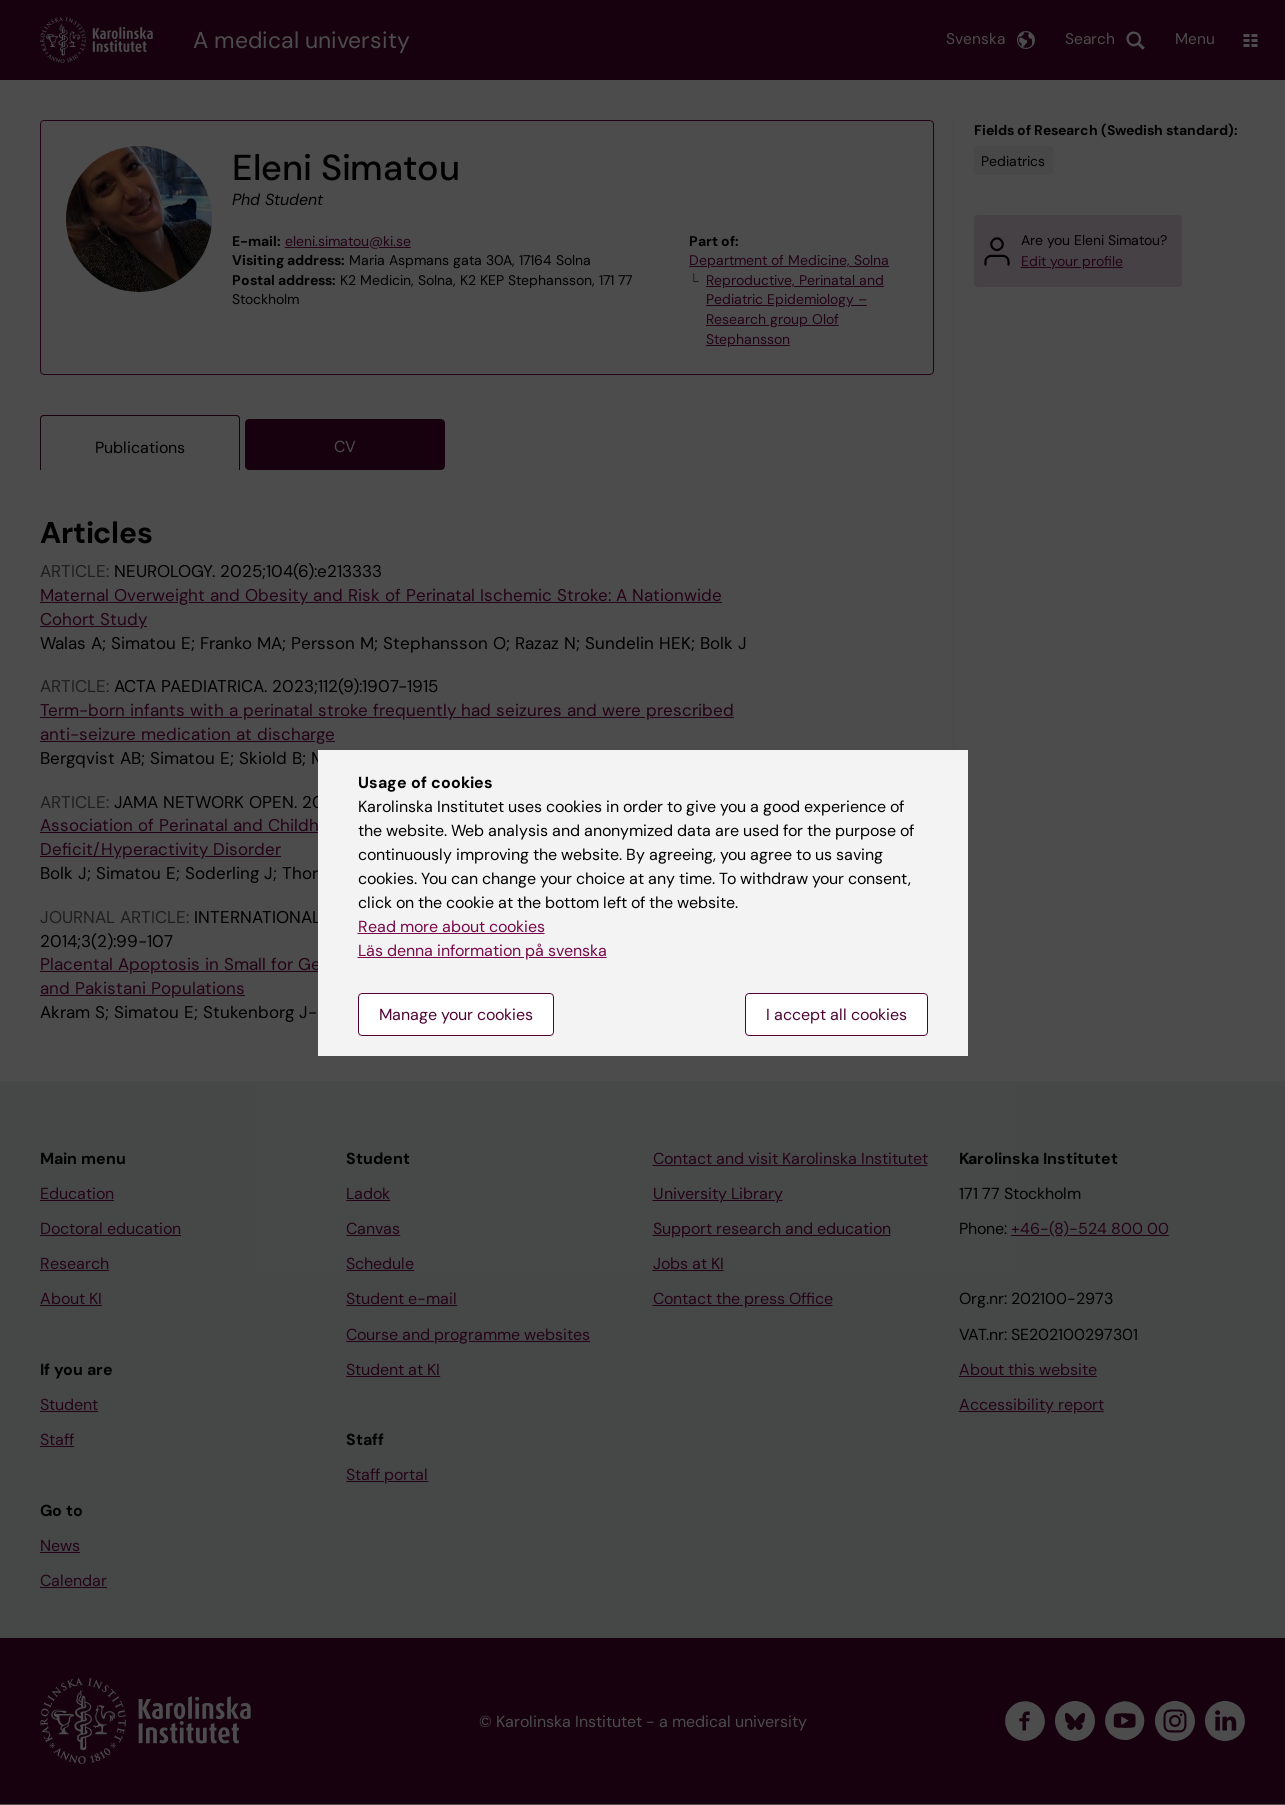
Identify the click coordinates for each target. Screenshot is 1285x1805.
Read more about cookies (451, 926)
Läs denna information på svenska (482, 950)
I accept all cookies (836, 1014)
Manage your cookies (456, 1014)
